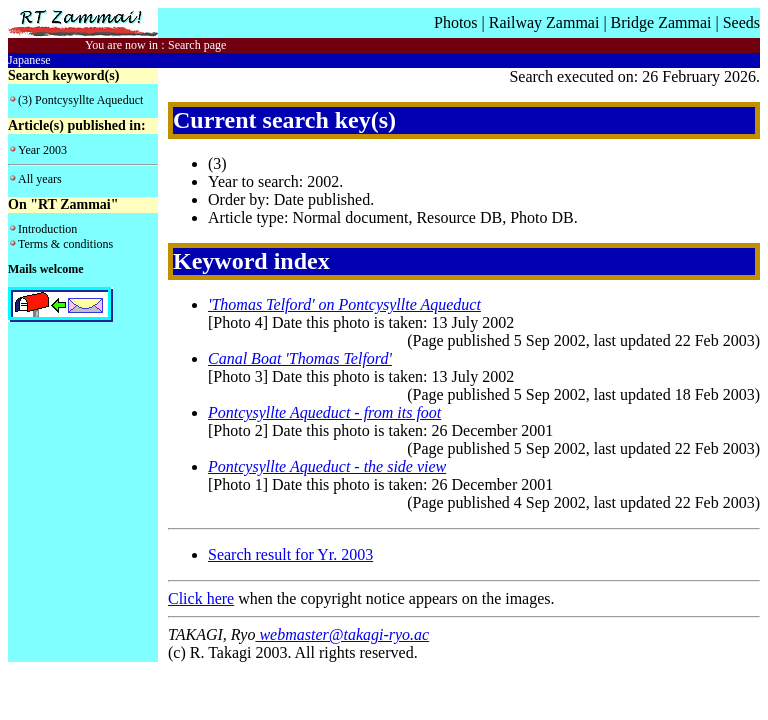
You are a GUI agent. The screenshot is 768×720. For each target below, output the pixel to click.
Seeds (741, 22)
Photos (456, 22)
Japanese (29, 60)
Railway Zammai (544, 22)
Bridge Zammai (661, 22)
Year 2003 (42, 150)
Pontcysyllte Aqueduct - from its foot (324, 412)
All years (40, 179)
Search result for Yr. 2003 (290, 554)
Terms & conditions (65, 244)
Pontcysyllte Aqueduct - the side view (327, 466)
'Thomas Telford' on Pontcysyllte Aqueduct (344, 304)
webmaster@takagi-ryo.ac (342, 634)
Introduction (47, 229)
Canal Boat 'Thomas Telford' (300, 358)
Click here (201, 598)
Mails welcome (46, 269)
